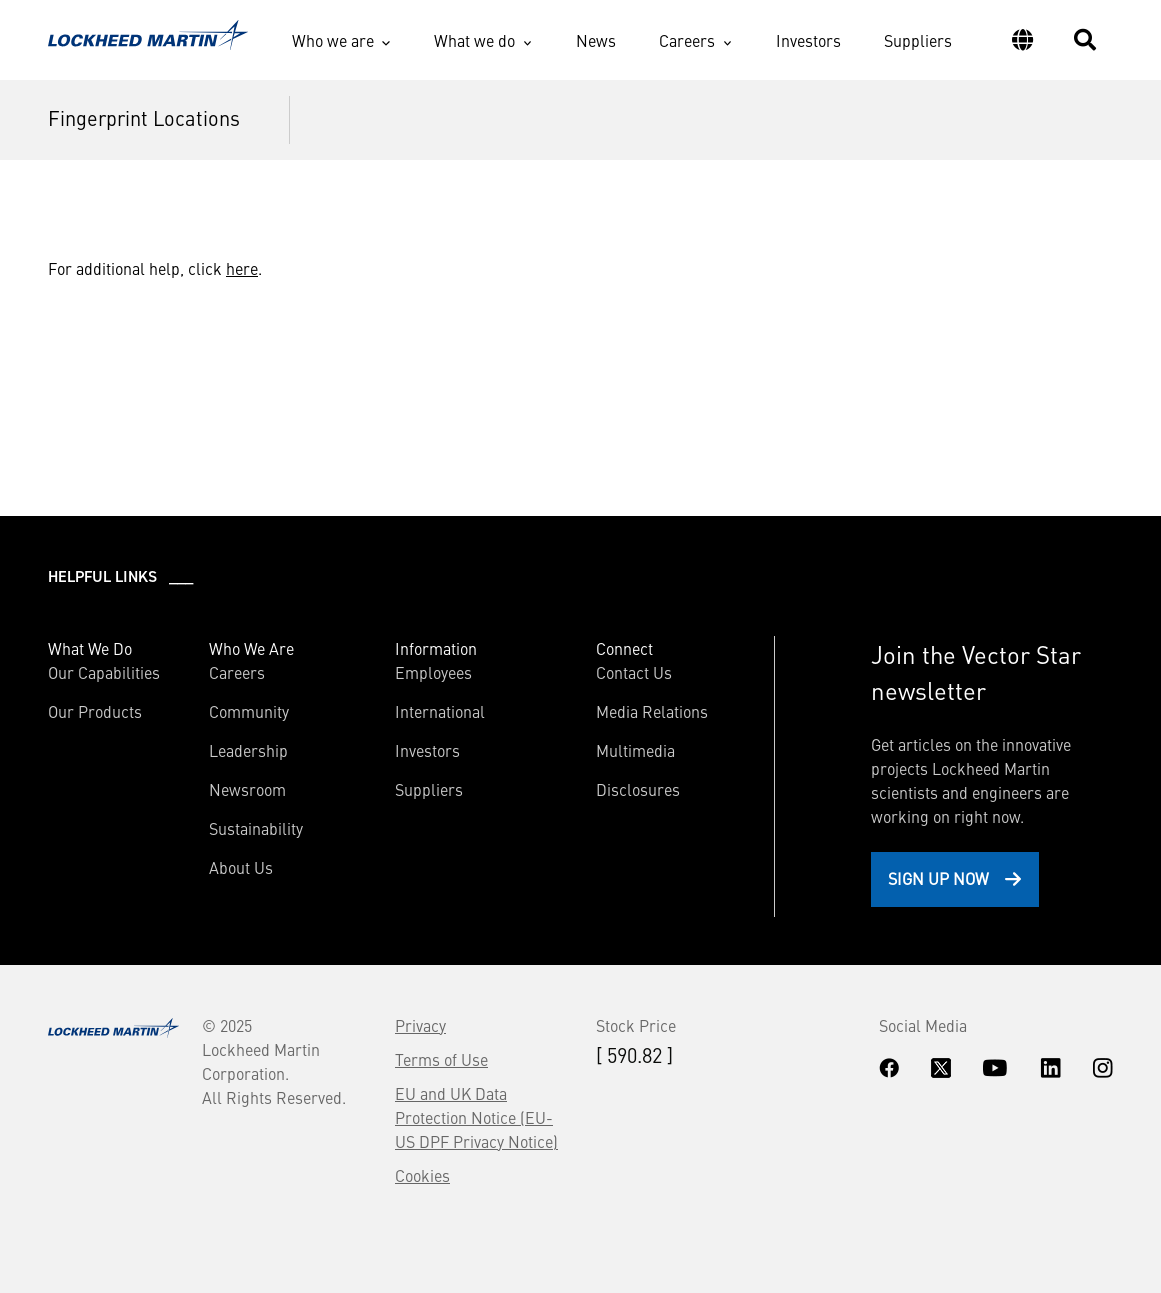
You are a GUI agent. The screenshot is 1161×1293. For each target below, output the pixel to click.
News (596, 40)
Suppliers (918, 40)
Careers (687, 40)
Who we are (333, 40)
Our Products (95, 711)
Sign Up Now (938, 878)
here (242, 268)
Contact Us (634, 672)
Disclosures (638, 789)
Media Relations (652, 711)
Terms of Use (441, 1059)
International (440, 711)
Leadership (248, 750)
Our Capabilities (104, 672)
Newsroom (247, 789)
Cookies (422, 1175)
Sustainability (256, 828)
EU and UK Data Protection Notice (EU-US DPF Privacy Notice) (476, 1117)
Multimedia (635, 750)
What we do (474, 40)
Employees (433, 672)
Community (249, 711)
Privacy (420, 1025)
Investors (808, 40)
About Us (241, 867)
